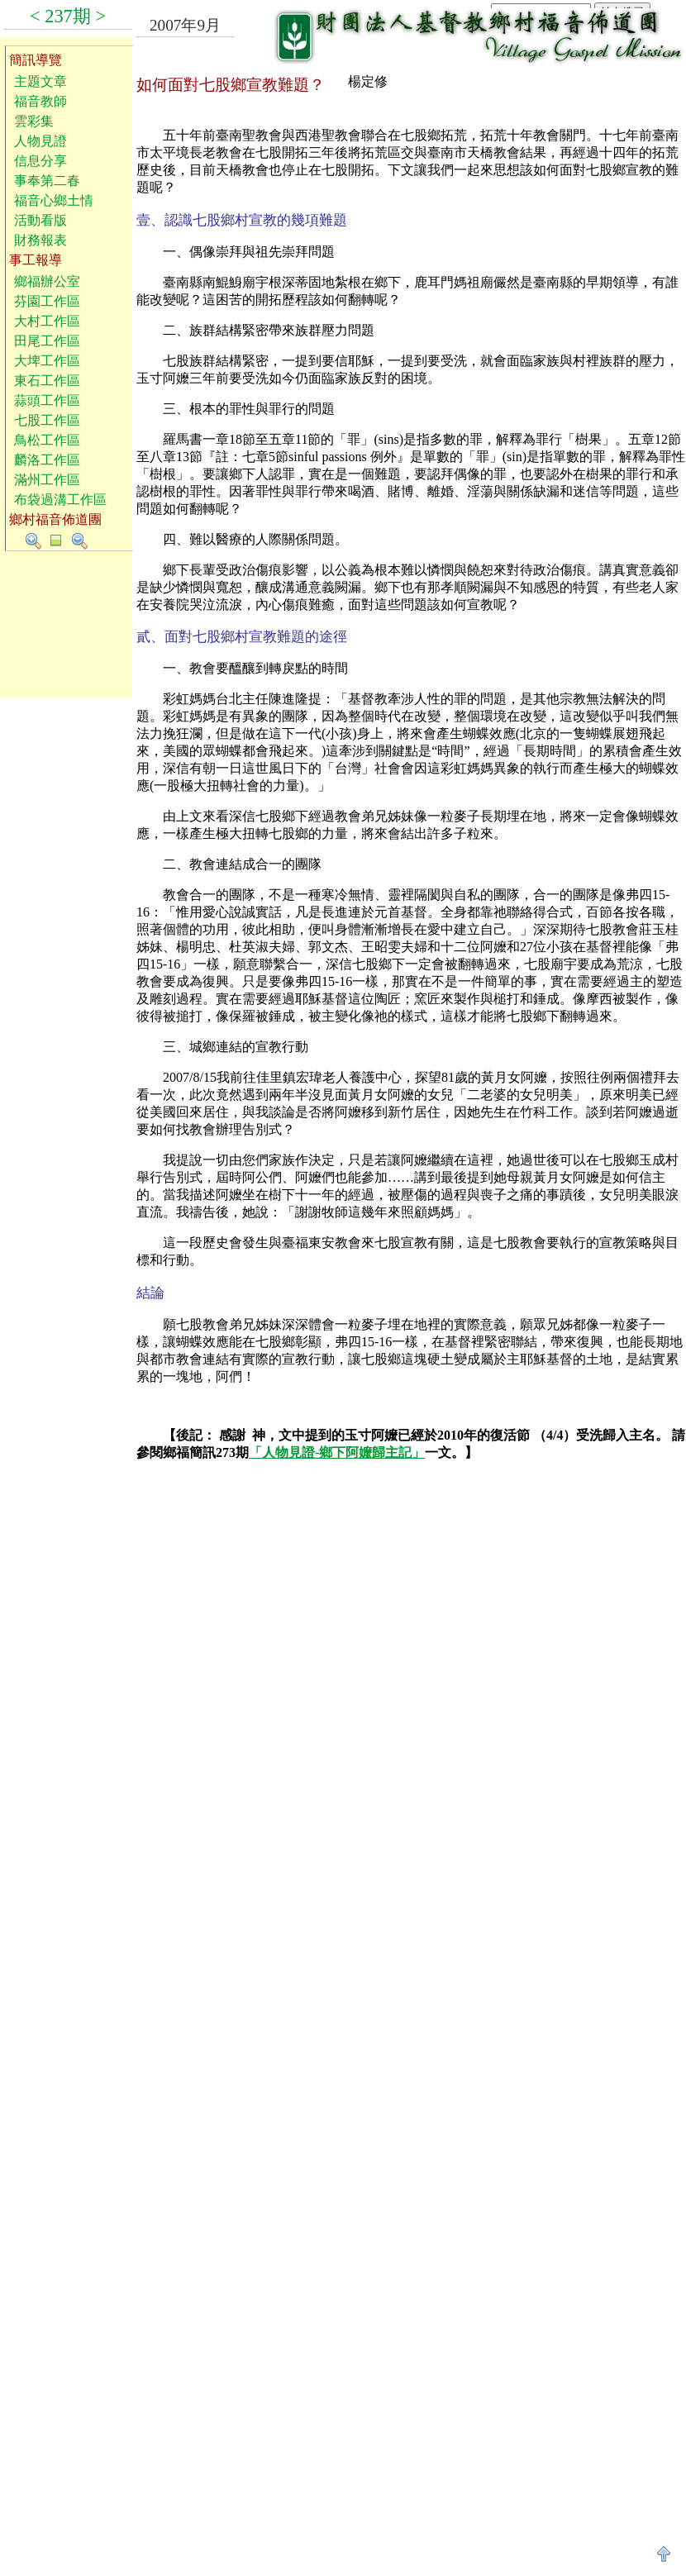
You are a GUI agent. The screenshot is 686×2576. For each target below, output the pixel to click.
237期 (68, 16)
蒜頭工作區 (47, 400)
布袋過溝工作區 (60, 500)
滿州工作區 (47, 480)
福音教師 (40, 101)
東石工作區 (47, 381)
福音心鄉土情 (53, 200)
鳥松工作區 (47, 440)
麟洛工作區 (47, 460)
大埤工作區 (47, 361)
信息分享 (40, 161)
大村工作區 (47, 321)
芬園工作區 (47, 301)
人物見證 (40, 141)
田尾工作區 (47, 341)
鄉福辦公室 (47, 281)
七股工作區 (47, 420)
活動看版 (40, 220)
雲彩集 (34, 121)
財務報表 (40, 240)
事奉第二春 (47, 181)
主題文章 (40, 81)
